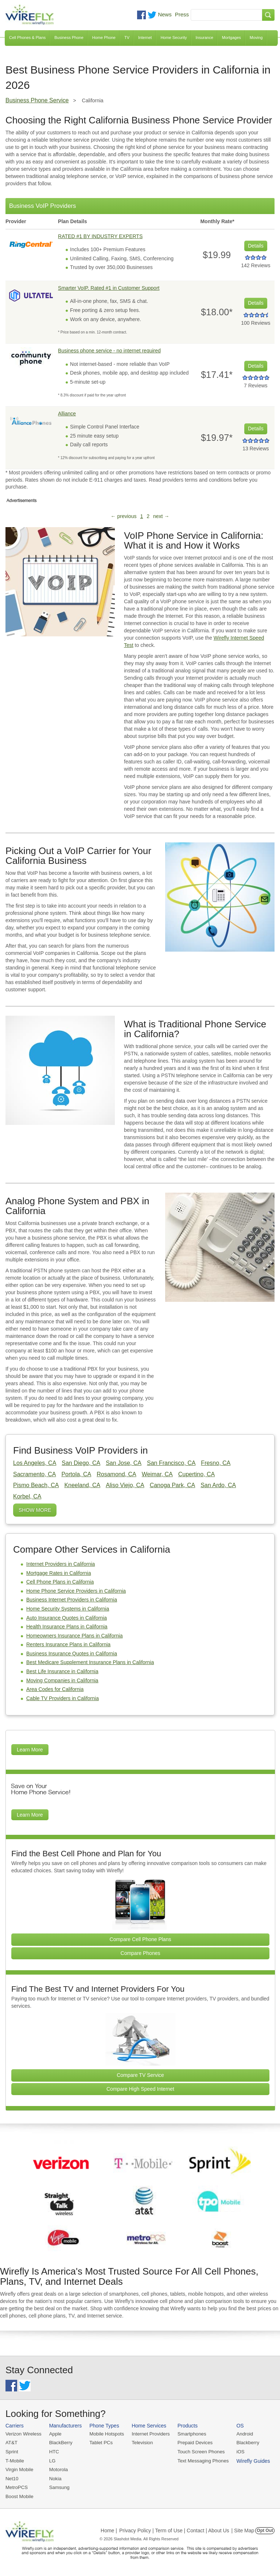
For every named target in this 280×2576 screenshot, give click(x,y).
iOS (237, 2451)
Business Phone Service (37, 100)
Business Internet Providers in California (71, 1600)
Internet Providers (149, 2434)
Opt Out (265, 2529)
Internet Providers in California (60, 1564)
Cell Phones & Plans (27, 37)
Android (241, 2434)
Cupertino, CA (196, 1474)
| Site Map (243, 2529)
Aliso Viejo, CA (125, 1485)
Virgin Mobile (19, 2469)
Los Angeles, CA (34, 1463)
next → (161, 516)
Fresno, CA (215, 1463)
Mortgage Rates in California (58, 1573)
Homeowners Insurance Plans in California (74, 1636)
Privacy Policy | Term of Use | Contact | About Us (174, 2529)
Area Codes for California (54, 1689)
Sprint (11, 2451)
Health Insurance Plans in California (67, 1626)
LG (51, 2460)
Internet (145, 37)
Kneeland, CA (82, 1485)
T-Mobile (14, 2460)
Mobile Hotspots (105, 2434)
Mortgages (231, 37)
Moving (256, 37)
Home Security (173, 37)
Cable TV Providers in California (62, 1698)
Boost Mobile (19, 2495)
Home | (109, 2529)
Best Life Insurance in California (62, 1671)
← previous (124, 516)
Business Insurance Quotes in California (71, 1653)
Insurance (204, 37)
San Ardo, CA (218, 1485)
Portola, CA (76, 1474)
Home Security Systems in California (67, 1609)
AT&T (11, 2442)
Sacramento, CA (34, 1474)
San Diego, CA (81, 1463)
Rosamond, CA (116, 1474)
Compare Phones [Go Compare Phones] (140, 1953)
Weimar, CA (157, 1474)
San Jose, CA (123, 1463)
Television (141, 2442)
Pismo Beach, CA (36, 1485)
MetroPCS (16, 2486)
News (165, 14)
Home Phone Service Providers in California (76, 1591)
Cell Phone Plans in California (60, 1582)
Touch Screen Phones (198, 2451)
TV (126, 37)
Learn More (30, 1750)
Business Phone (68, 37)
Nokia (54, 2478)
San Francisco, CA (171, 1463)
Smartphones (189, 2434)
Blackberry (244, 2442)
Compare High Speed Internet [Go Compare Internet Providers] (140, 2089)
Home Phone (104, 37)
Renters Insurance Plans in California (68, 1644)
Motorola (57, 2469)
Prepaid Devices (192, 2442)
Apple (54, 2434)
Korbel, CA (27, 1496)
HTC (53, 2451)
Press (182, 14)
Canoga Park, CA (172, 1485)
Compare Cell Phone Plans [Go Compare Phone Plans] (140, 1939)
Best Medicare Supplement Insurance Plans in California (90, 1662)
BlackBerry (59, 2442)
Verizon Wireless (23, 2434)
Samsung (58, 2486)
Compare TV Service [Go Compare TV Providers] (140, 2075)
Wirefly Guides (250, 2461)
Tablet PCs (100, 2442)
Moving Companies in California (62, 1680)
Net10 (11, 2478)
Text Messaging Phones (200, 2460)
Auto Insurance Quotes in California (66, 1618)
